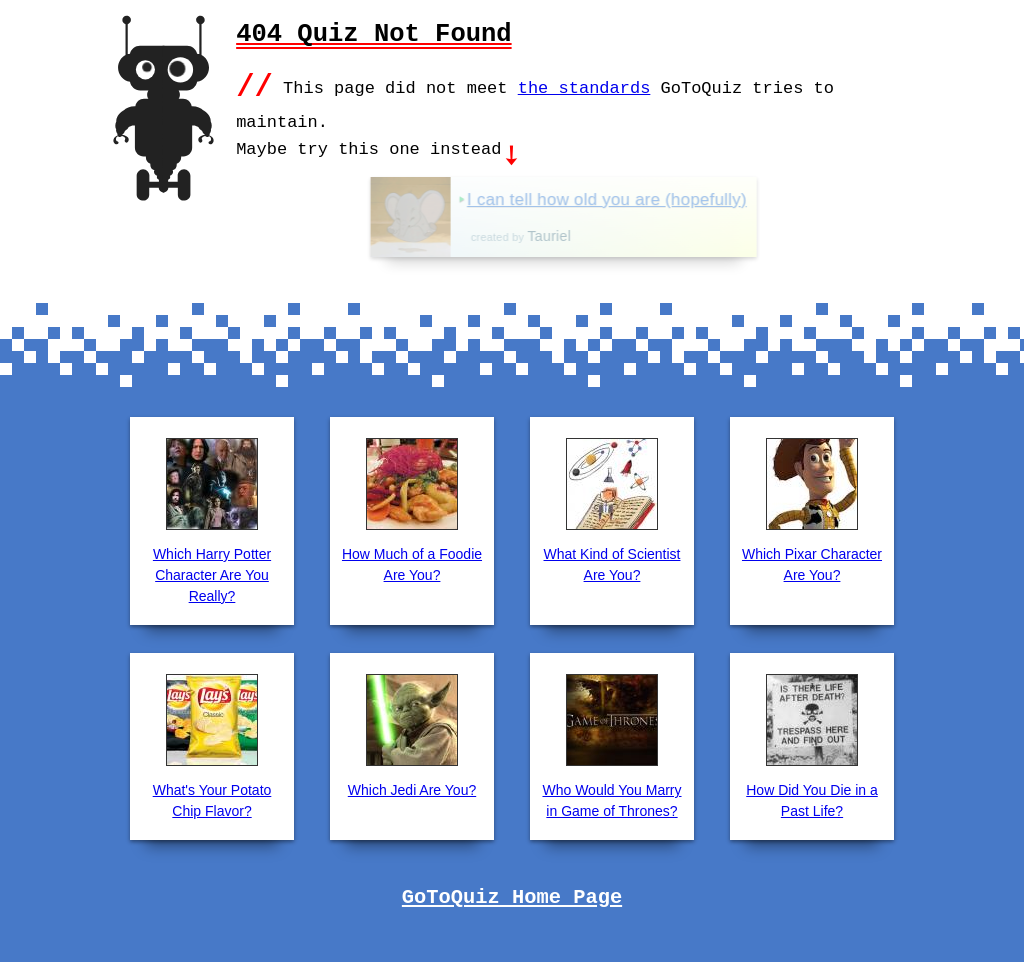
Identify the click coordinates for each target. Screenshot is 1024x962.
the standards (584, 86)
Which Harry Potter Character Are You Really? (212, 573)
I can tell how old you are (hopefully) (659, 197)
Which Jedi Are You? (412, 788)
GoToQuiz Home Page (512, 896)
